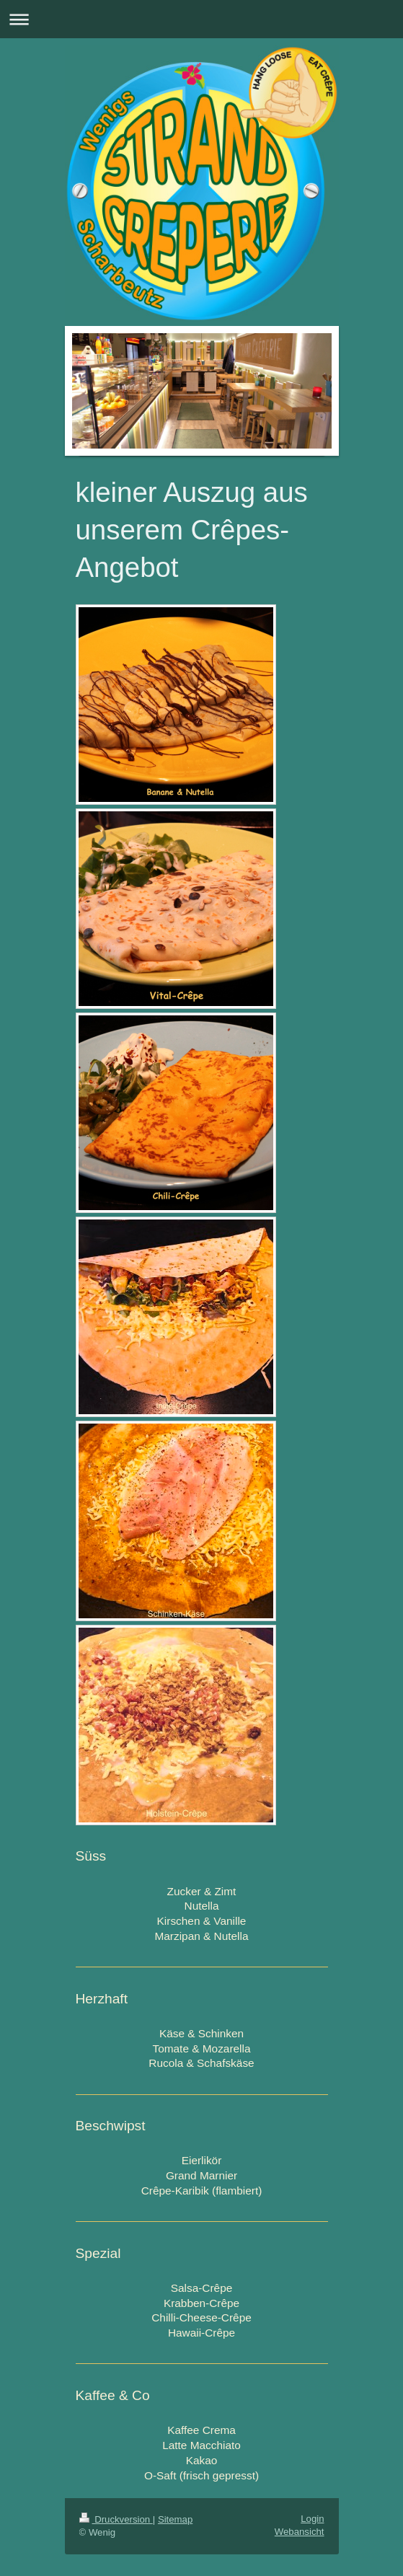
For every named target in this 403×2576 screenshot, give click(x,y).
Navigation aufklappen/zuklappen (201, 19)
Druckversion (116, 2519)
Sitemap (175, 2519)
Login (312, 2518)
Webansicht (299, 2531)
